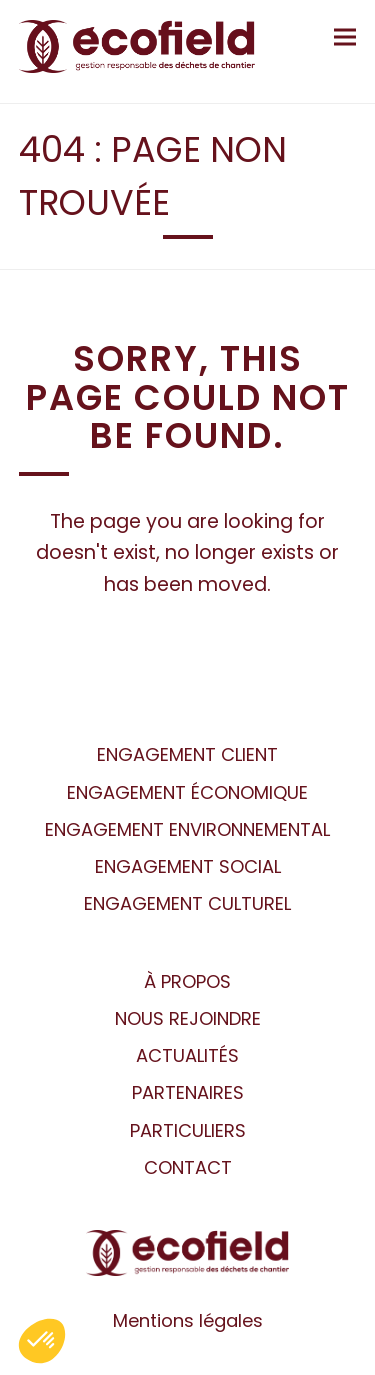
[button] (345, 36)
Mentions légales (188, 1320)
